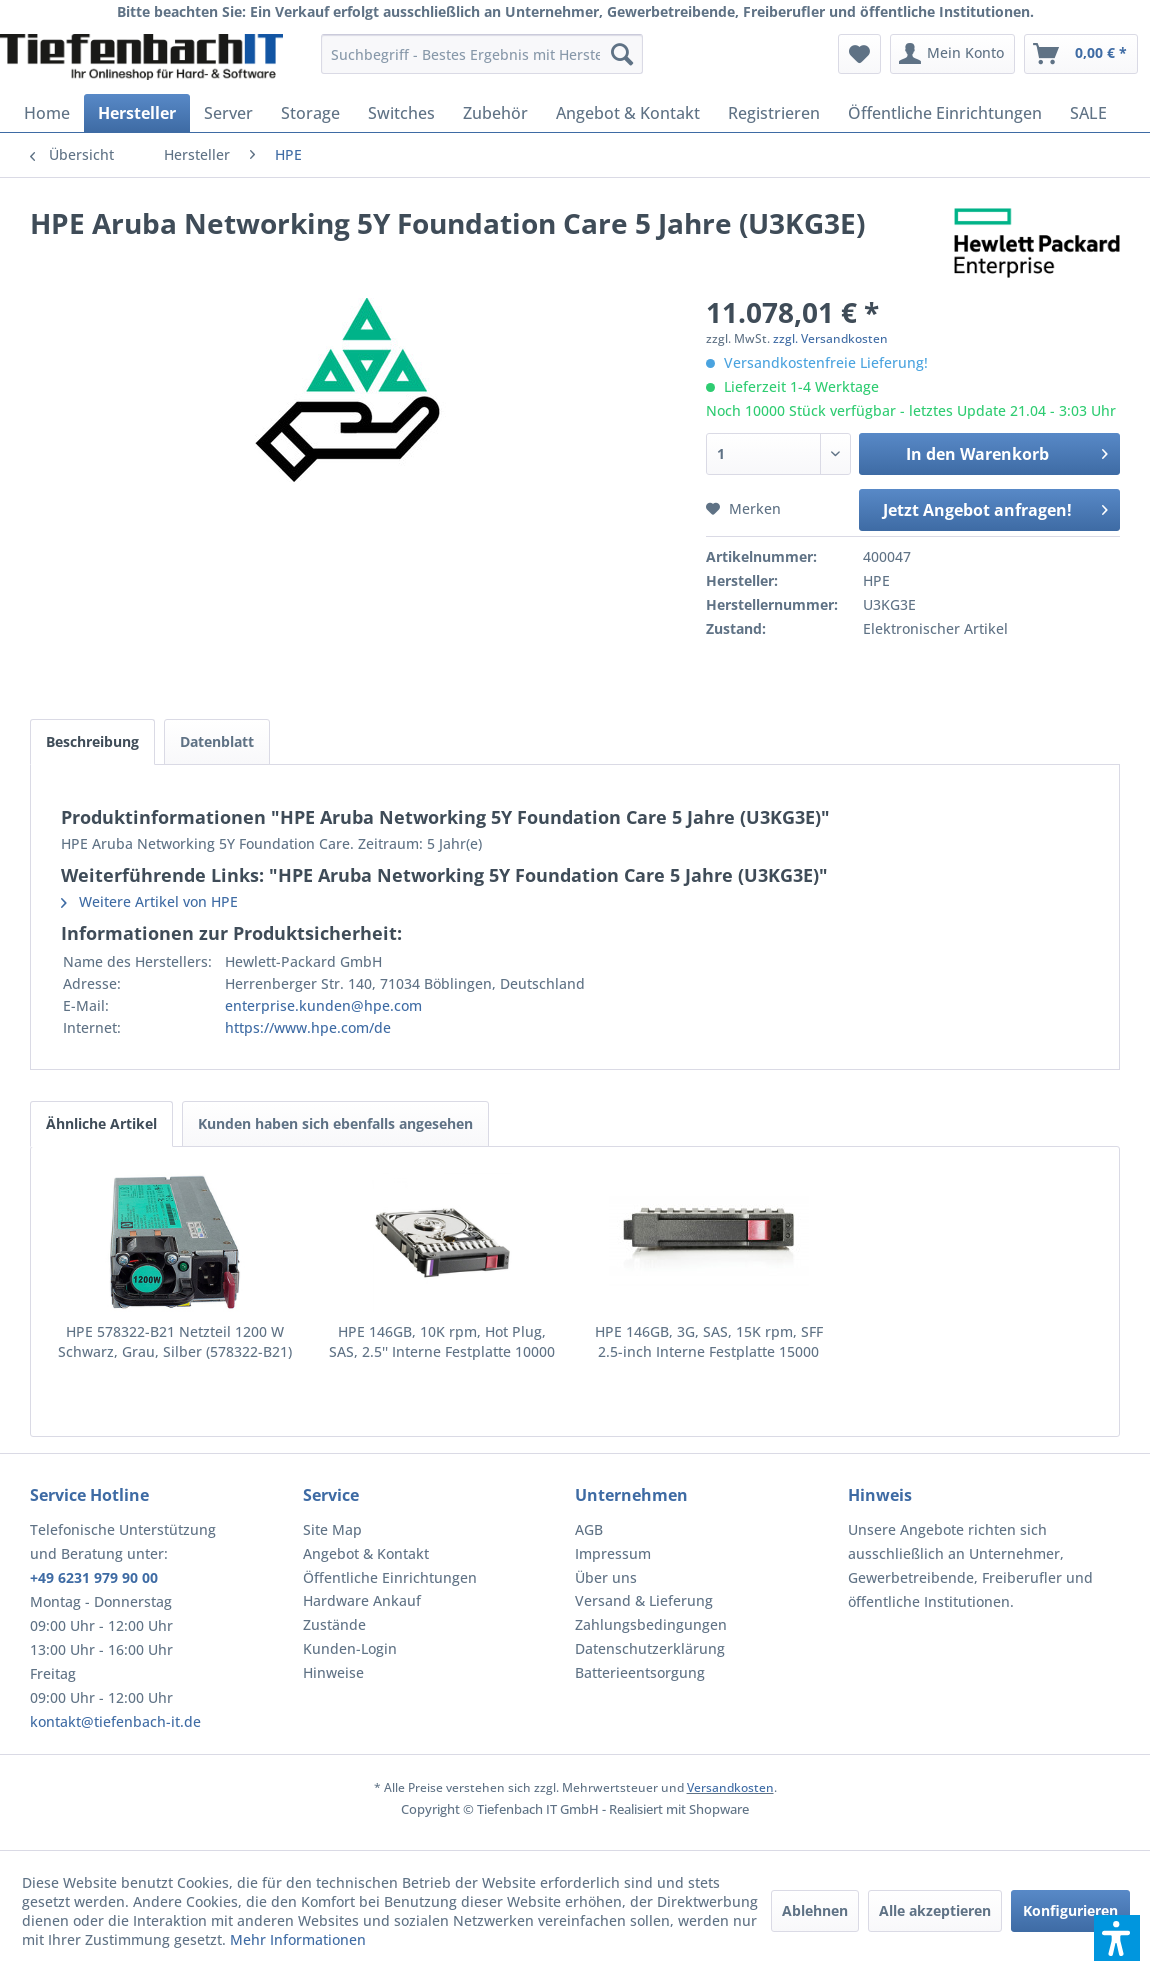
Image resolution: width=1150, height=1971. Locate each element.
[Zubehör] (495, 113)
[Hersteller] (137, 113)
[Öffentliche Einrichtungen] (945, 113)
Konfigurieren (1070, 1910)
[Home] (47, 113)
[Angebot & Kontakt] (628, 113)
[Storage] (310, 113)
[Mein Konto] (952, 54)
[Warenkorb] (1081, 54)
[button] (1117, 1938)
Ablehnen (815, 1910)
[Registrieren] (774, 113)
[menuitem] (482, 54)
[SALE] (1088, 113)
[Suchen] (622, 54)
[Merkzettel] (859, 54)
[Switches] (401, 113)
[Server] (228, 113)
